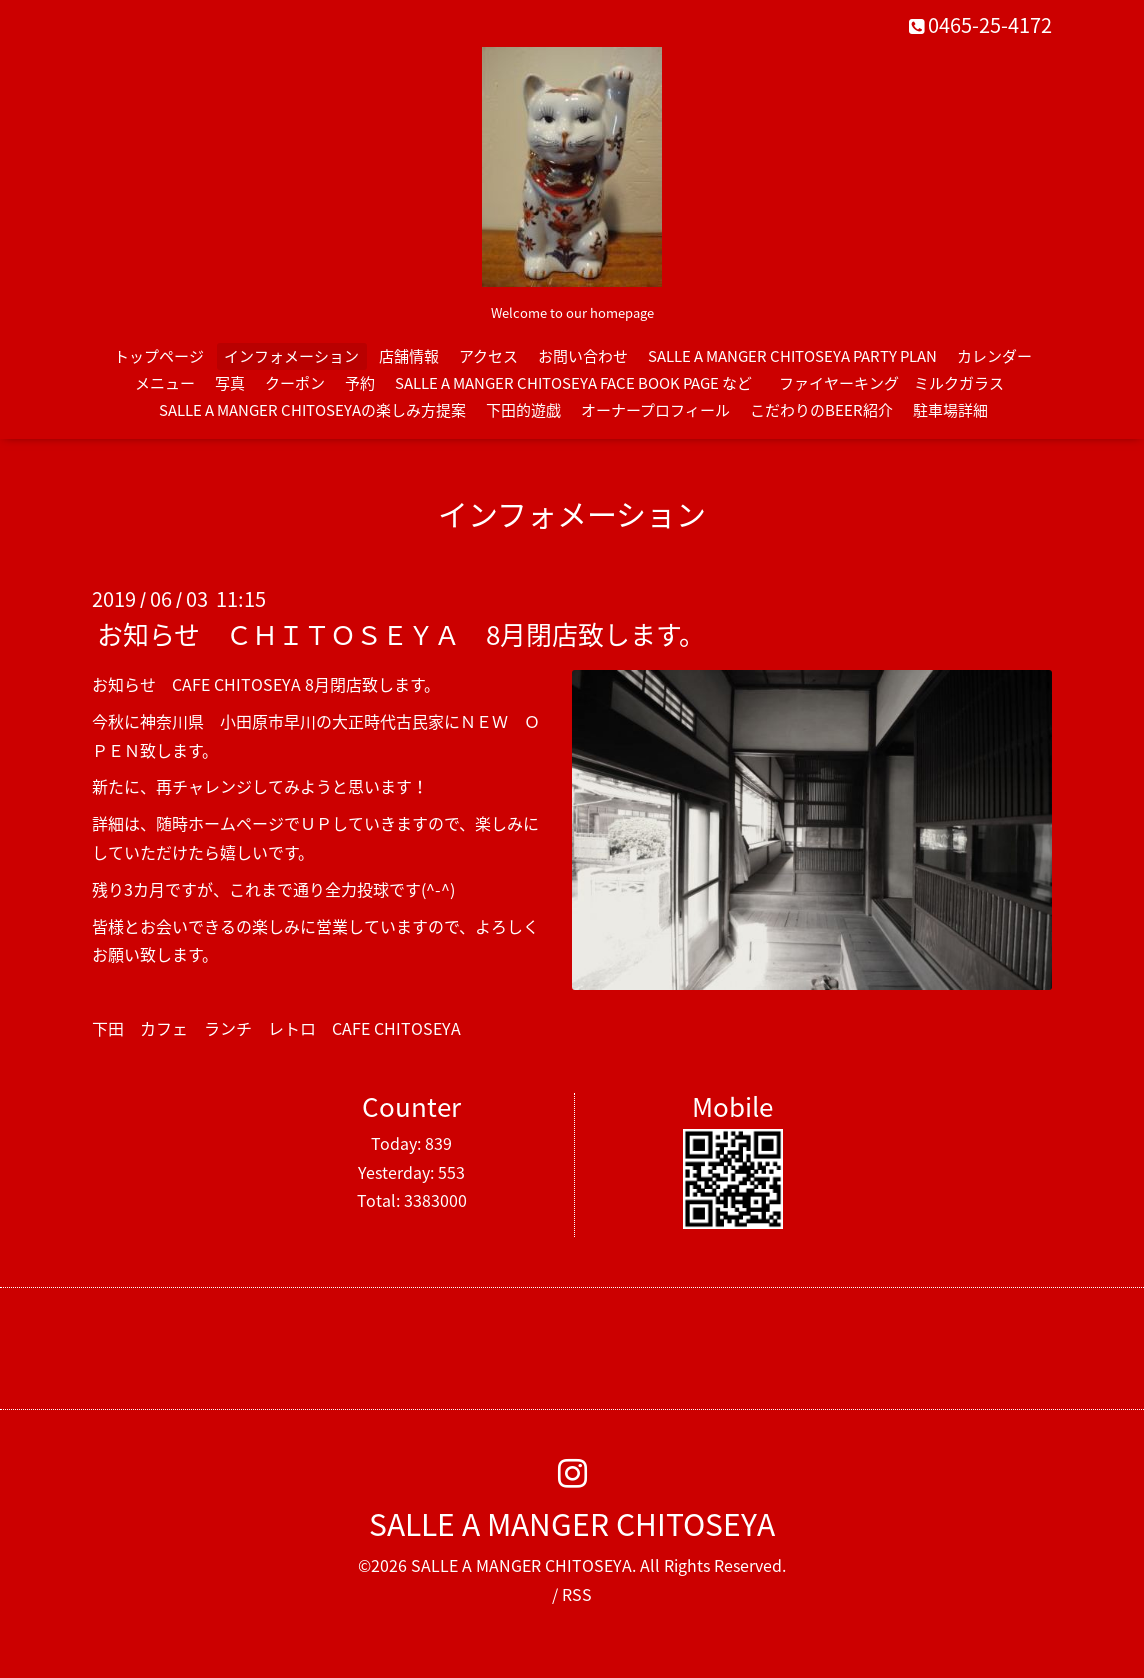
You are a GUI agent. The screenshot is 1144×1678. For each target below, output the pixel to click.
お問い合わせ (583, 356)
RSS (577, 1594)
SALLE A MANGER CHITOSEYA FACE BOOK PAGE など (573, 383)
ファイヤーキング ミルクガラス (899, 383)
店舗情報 (409, 356)
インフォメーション (291, 356)
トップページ (159, 356)
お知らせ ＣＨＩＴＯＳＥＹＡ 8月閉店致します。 (401, 634)
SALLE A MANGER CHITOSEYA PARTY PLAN (792, 356)
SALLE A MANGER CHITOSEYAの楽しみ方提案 (312, 410)
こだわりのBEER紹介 (821, 410)
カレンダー (994, 356)
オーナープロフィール (655, 410)
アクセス (488, 356)
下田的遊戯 (523, 410)
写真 (230, 383)
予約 (360, 383)
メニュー (165, 383)
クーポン (295, 383)
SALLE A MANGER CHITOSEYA (572, 1523)
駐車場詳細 (950, 410)
